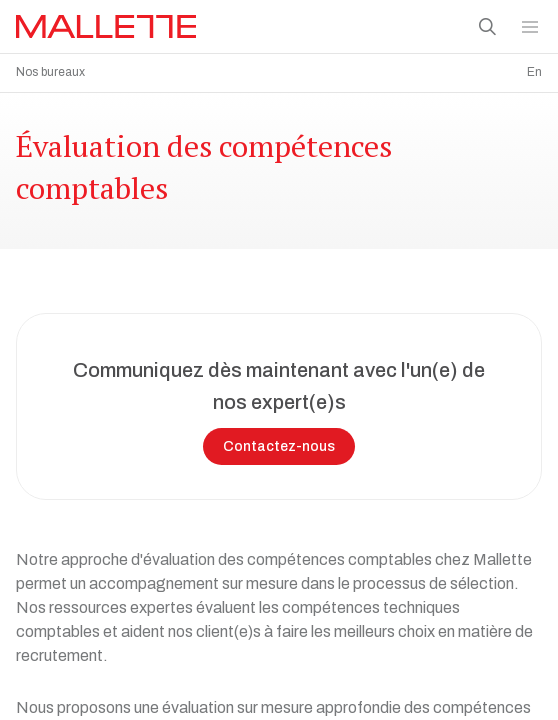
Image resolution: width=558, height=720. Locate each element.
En (534, 72)
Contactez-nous (279, 441)
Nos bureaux (50, 72)
